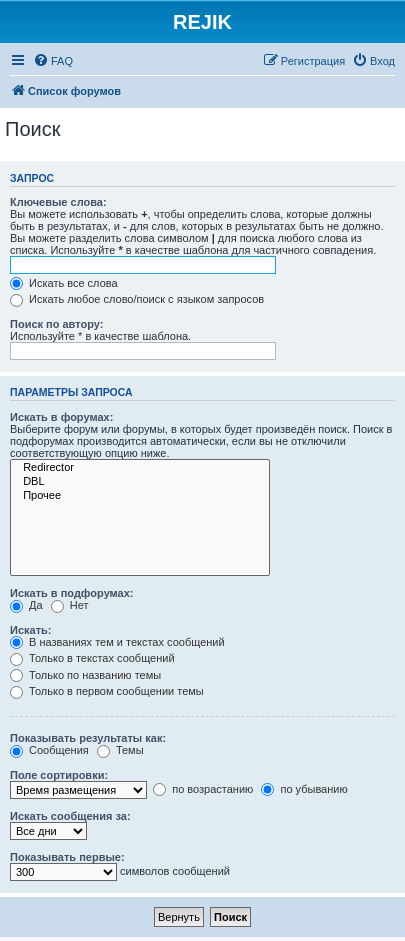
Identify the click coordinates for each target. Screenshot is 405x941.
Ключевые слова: (58, 202)
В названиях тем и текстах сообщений (117, 642)
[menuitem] (53, 61)
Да (26, 605)
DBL (140, 482)
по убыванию (304, 789)
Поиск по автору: (56, 324)
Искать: (30, 630)
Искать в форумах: (61, 417)
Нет (70, 605)
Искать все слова (64, 283)
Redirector (140, 468)
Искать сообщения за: (70, 816)
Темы (120, 750)
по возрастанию (203, 789)
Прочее (140, 496)
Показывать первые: (67, 857)
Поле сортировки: (59, 775)
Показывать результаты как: (88, 738)
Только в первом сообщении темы (107, 691)
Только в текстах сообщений (92, 658)
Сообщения (49, 750)
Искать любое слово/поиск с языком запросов (137, 299)
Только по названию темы (85, 675)
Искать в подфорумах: (72, 593)
